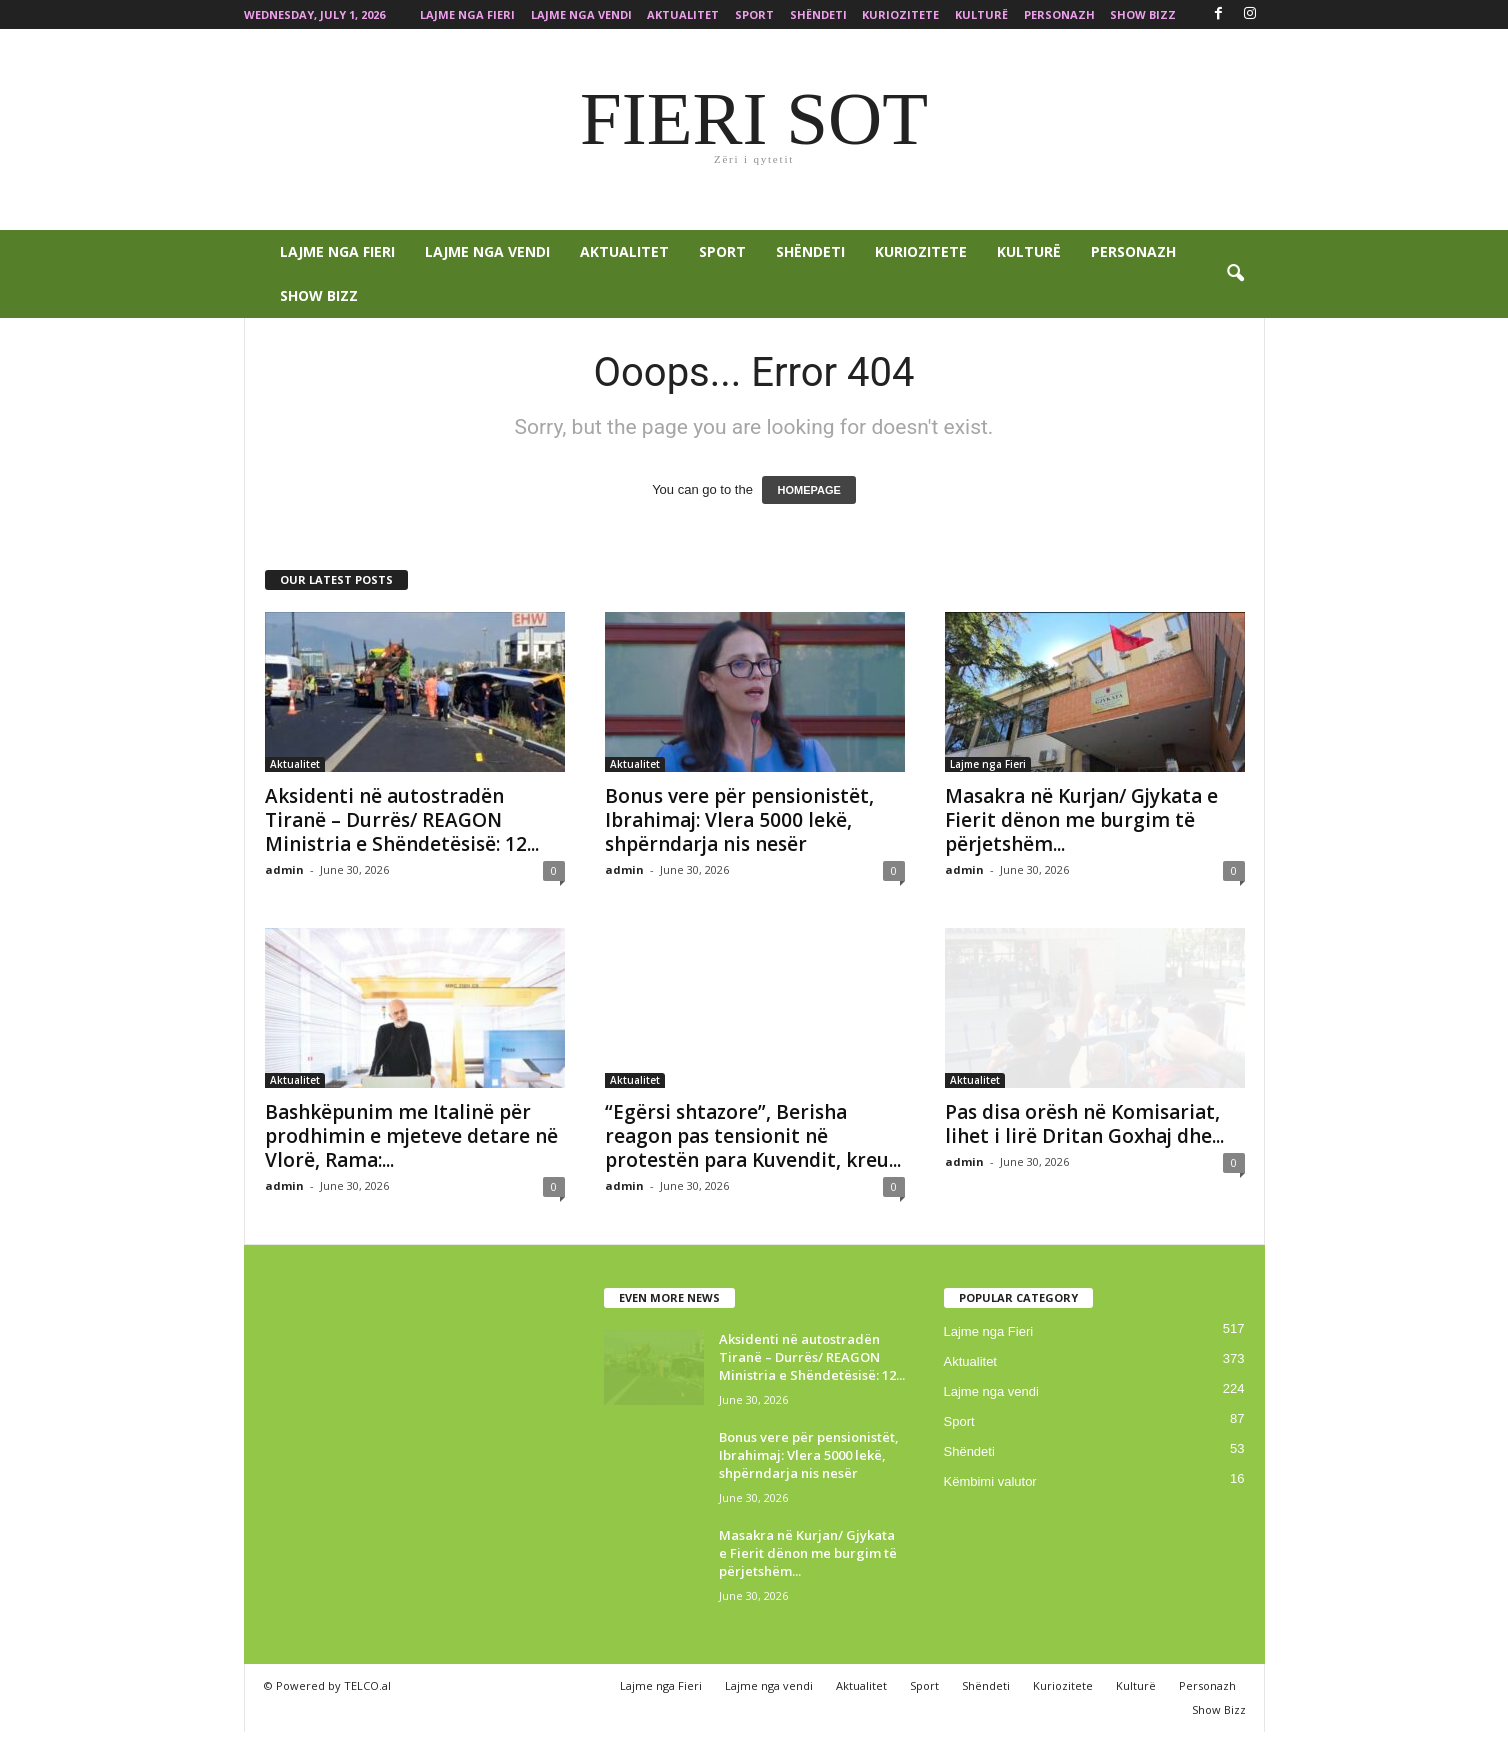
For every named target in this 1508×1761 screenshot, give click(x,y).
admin (284, 869)
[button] (1235, 274)
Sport (754, 14)
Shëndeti (818, 14)
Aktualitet (683, 14)
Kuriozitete (900, 14)
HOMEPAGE (808, 490)
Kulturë (981, 14)
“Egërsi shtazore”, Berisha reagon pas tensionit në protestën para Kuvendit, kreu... (753, 1136)
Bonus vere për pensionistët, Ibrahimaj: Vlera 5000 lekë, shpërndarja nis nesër (739, 820)
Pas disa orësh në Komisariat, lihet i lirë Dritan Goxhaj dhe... (1084, 1124)
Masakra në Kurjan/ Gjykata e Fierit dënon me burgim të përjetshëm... (1081, 820)
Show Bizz (1143, 14)
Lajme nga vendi (581, 14)
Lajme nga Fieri (467, 14)
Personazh (1059, 14)
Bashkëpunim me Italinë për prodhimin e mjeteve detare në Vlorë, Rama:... (411, 1136)
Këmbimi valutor (990, 1481)
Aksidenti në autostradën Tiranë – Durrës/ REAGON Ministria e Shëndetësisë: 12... (402, 820)
